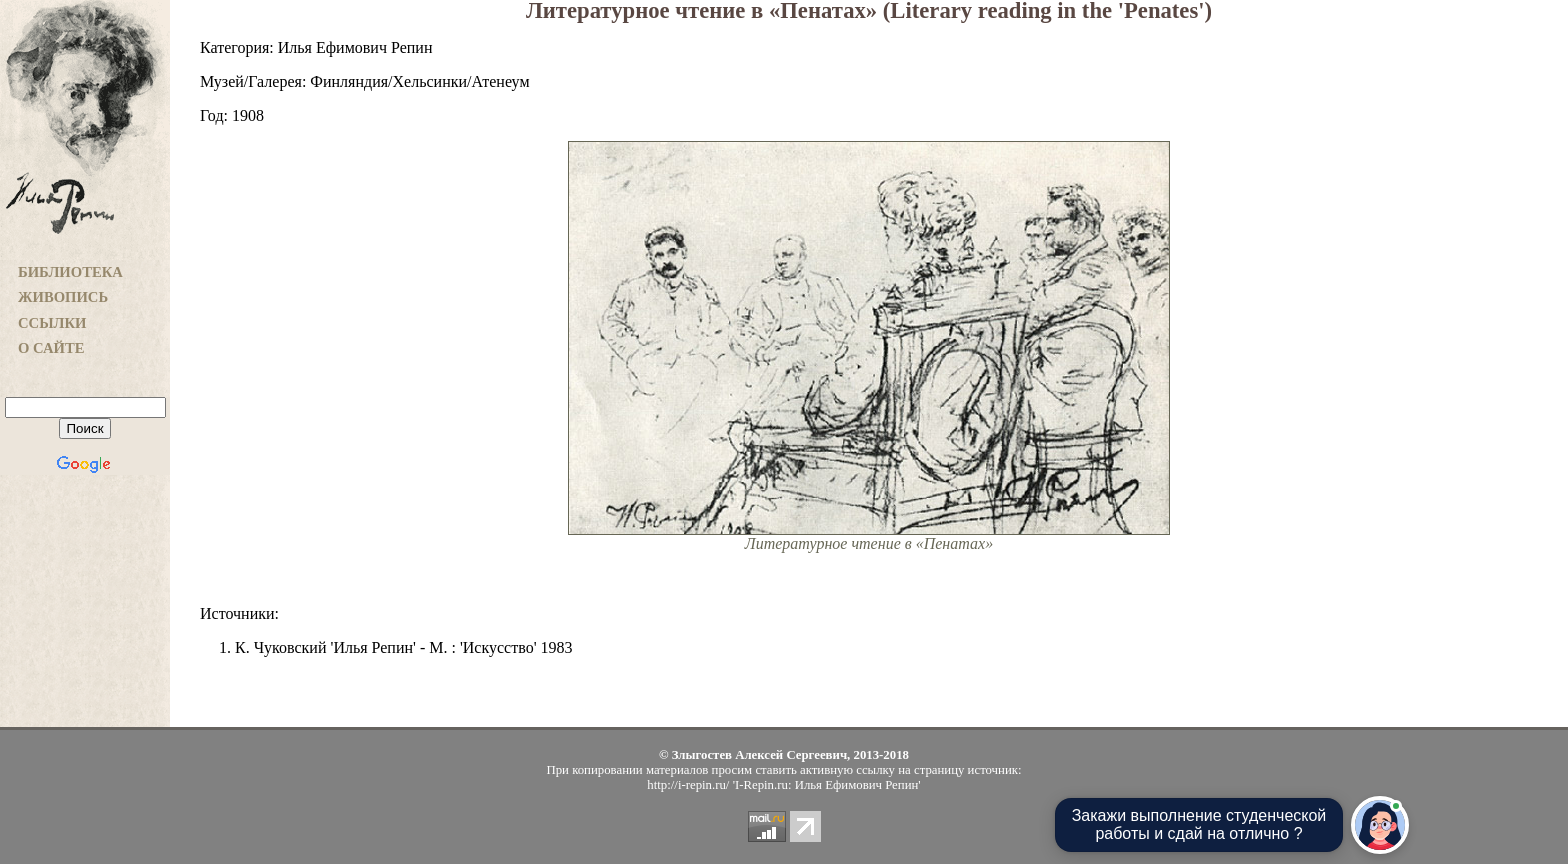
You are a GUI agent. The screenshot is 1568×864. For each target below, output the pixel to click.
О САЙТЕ (51, 348)
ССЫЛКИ (52, 323)
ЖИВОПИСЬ (63, 297)
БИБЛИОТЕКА (70, 272)
